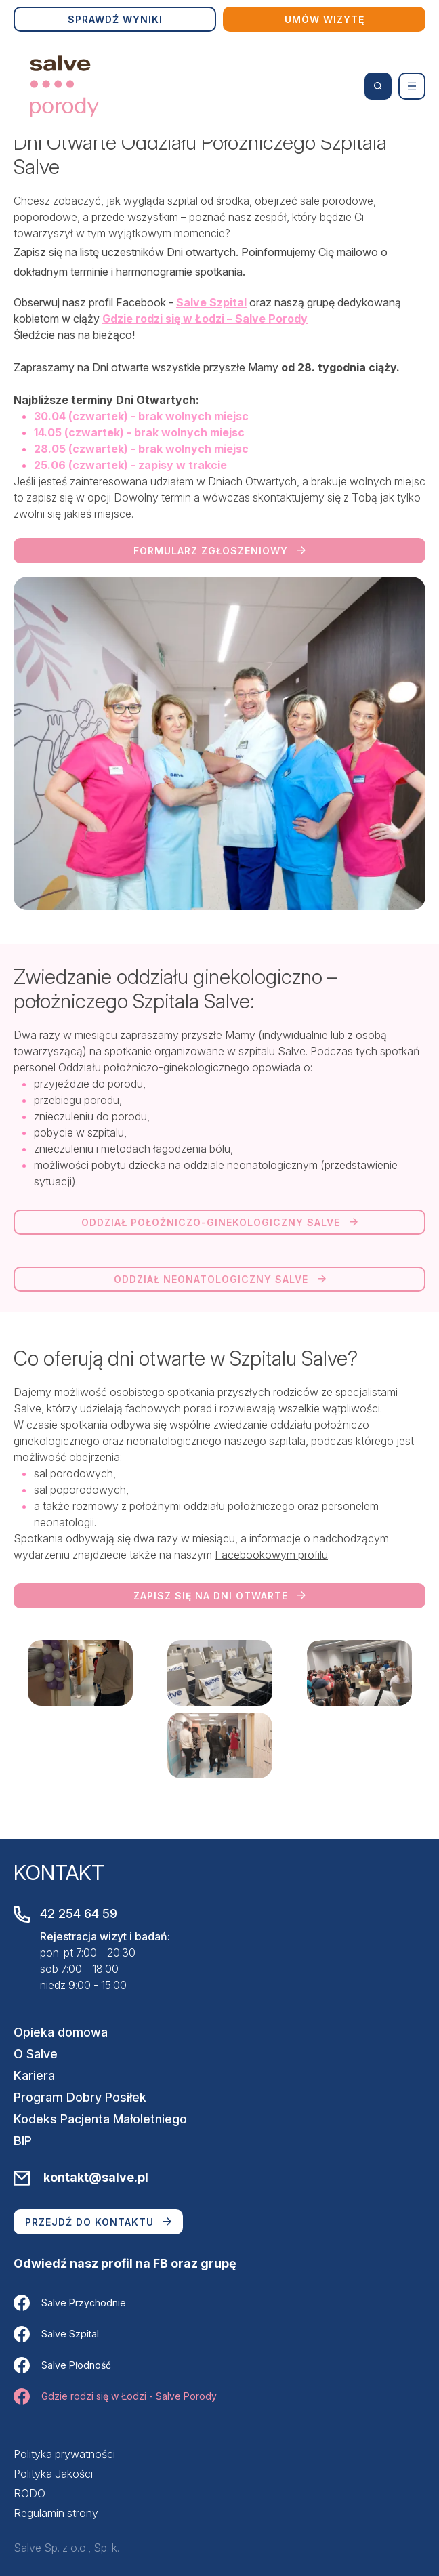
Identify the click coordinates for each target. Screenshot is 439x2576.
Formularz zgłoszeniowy (219, 550)
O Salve (36, 2054)
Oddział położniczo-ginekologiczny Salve (219, 1222)
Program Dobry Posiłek (80, 2097)
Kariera (34, 2075)
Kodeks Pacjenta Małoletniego (100, 2119)
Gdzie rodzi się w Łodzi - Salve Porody (115, 2396)
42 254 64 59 (78, 1913)
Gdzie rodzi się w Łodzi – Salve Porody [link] (205, 318)
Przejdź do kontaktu (98, 2222)
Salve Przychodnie (70, 2303)
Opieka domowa (61, 2032)
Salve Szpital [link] (211, 302)
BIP (23, 2140)
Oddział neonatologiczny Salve (220, 1279)
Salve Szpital (56, 2334)
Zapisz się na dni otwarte (219, 1595)
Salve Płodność (62, 2365)
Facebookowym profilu (271, 1554)
